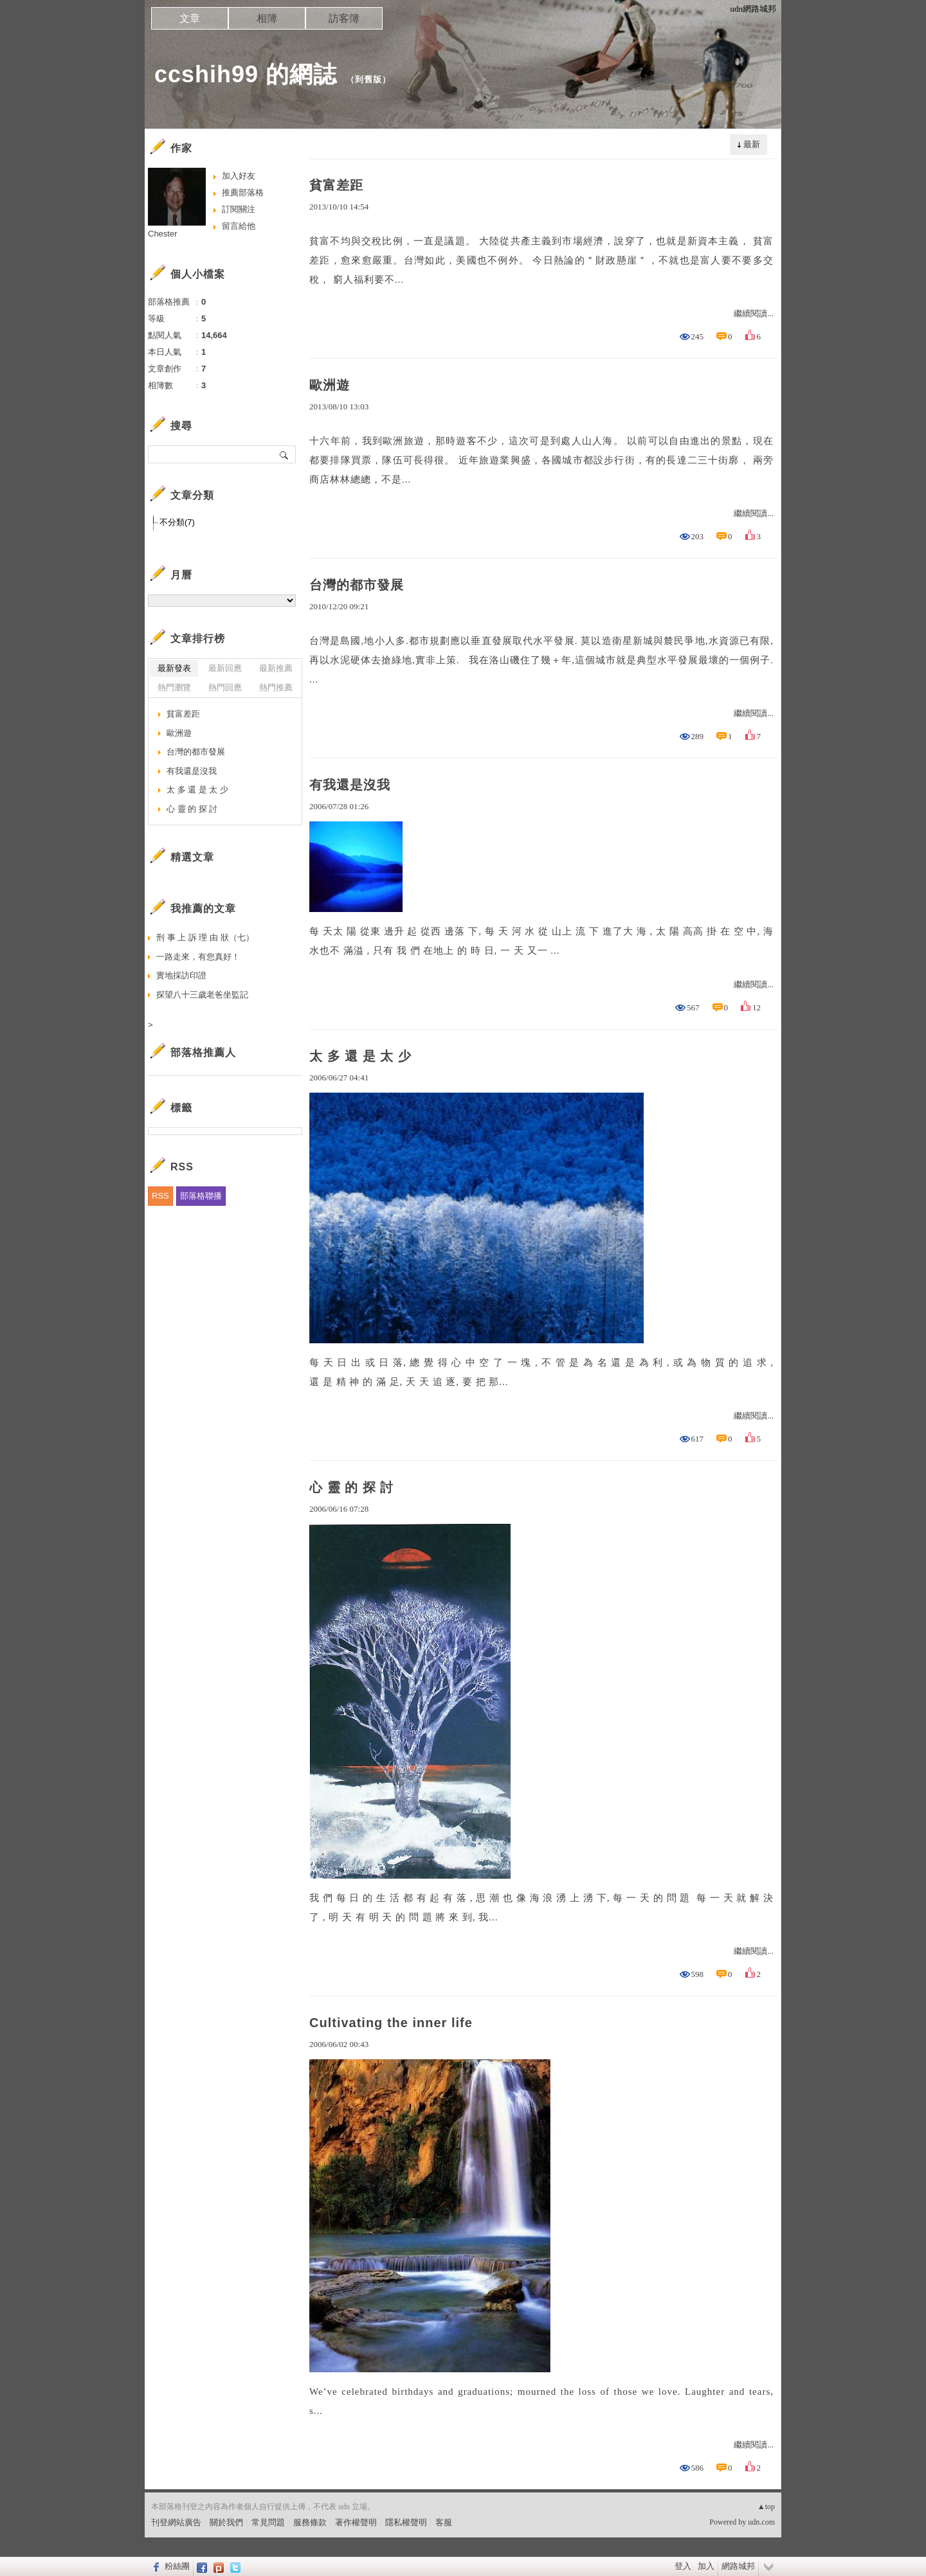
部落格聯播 (201, 1196)
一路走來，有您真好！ (198, 957)
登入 (683, 2566)
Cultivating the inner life (391, 2023)
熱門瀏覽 (174, 687)
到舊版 (368, 79)
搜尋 (284, 454)
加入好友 (238, 176)
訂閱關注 (238, 209)
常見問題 (268, 2522)
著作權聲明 (356, 2522)
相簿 (267, 18)
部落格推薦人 (203, 1052)
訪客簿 (344, 18)
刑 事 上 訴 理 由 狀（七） (205, 937)
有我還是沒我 (349, 785)
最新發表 (174, 668)
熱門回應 (225, 687)
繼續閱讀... (754, 313)
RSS (160, 1196)
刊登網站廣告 (176, 2522)
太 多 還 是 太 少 (360, 1056)
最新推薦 (276, 668)
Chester (162, 233)
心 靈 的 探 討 (351, 1487)
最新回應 (225, 668)
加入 (706, 2566)
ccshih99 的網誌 (245, 74)
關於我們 (226, 2522)
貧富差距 (336, 185)
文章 (189, 18)
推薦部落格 (243, 192)
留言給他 (238, 226)
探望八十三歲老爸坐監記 (202, 994)
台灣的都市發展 (356, 585)
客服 (443, 2522)
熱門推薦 (276, 687)
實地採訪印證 (181, 975)
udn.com (761, 2522)
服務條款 (310, 2522)
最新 (751, 144)
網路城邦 (738, 2566)
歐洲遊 (329, 385)
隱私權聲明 (406, 2522)
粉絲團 (177, 2566)
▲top (766, 2506)
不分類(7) (177, 522)
